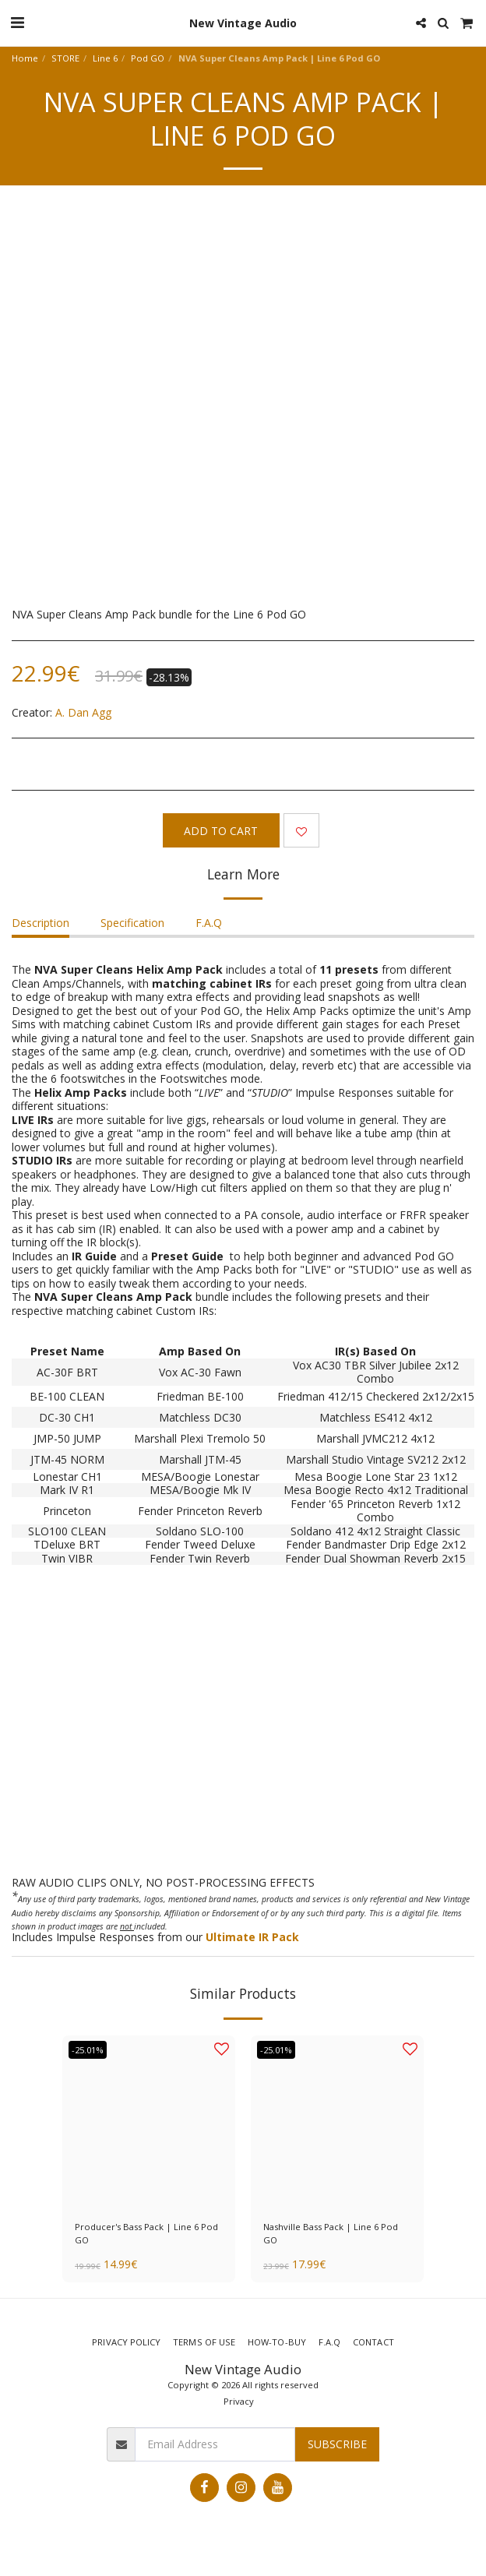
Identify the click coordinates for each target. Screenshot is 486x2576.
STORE (65, 58)
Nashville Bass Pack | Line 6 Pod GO (330, 2233)
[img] (337, 2121)
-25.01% (88, 2050)
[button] (17, 22)
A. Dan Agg (83, 712)
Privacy (239, 2401)
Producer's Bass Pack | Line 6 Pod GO (146, 2233)
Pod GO (147, 58)
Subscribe (337, 2444)
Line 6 (105, 58)
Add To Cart (221, 830)
